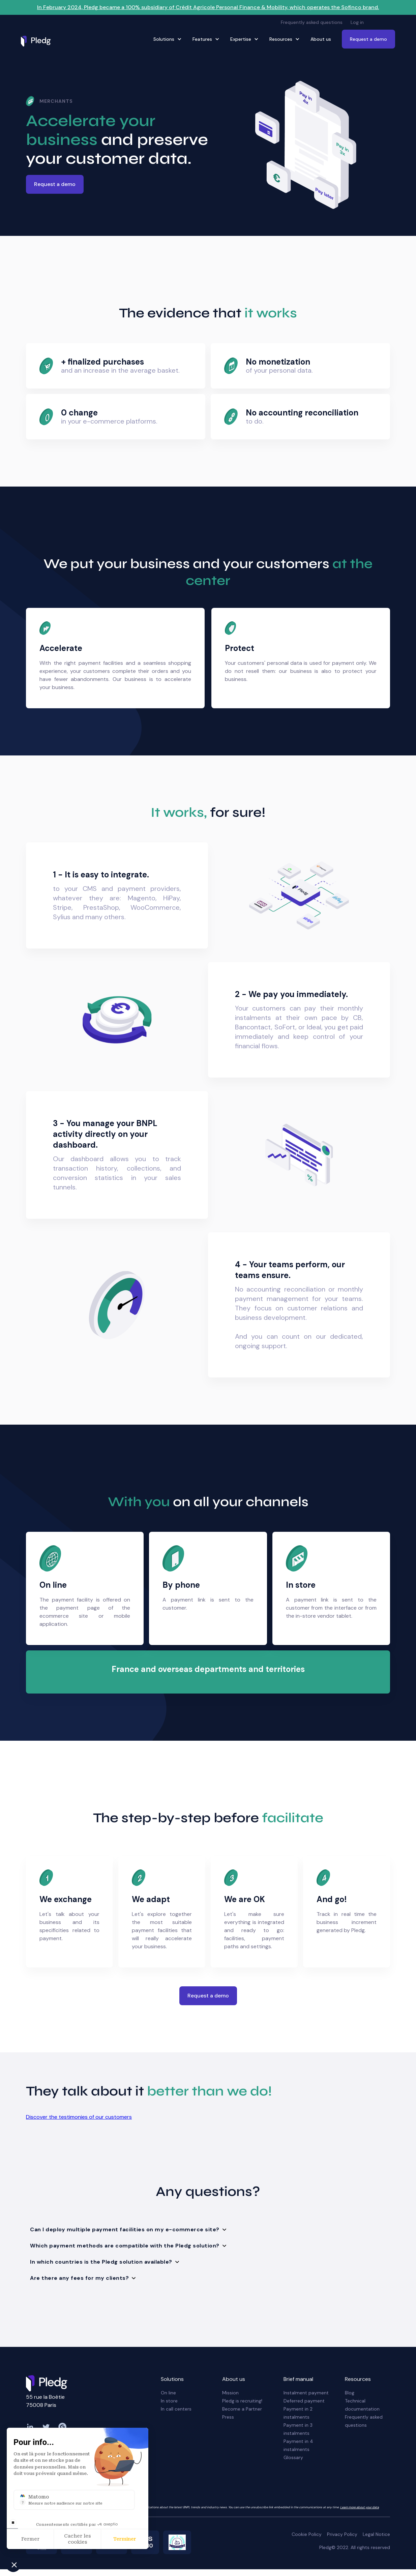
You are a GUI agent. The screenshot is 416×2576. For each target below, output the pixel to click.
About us (320, 39)
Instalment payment (306, 2393)
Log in (357, 22)
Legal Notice (376, 2534)
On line (168, 2393)
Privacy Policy (342, 2534)
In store (169, 2401)
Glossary (293, 2457)
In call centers (176, 2409)
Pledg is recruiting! (242, 2401)
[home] (38, 41)
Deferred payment (304, 2401)
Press (228, 2417)
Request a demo (368, 39)
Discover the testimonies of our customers (79, 2116)
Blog (349, 2393)
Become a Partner (242, 2409)
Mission (230, 2393)
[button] (383, 22)
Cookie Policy (307, 2534)
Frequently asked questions (312, 22)
